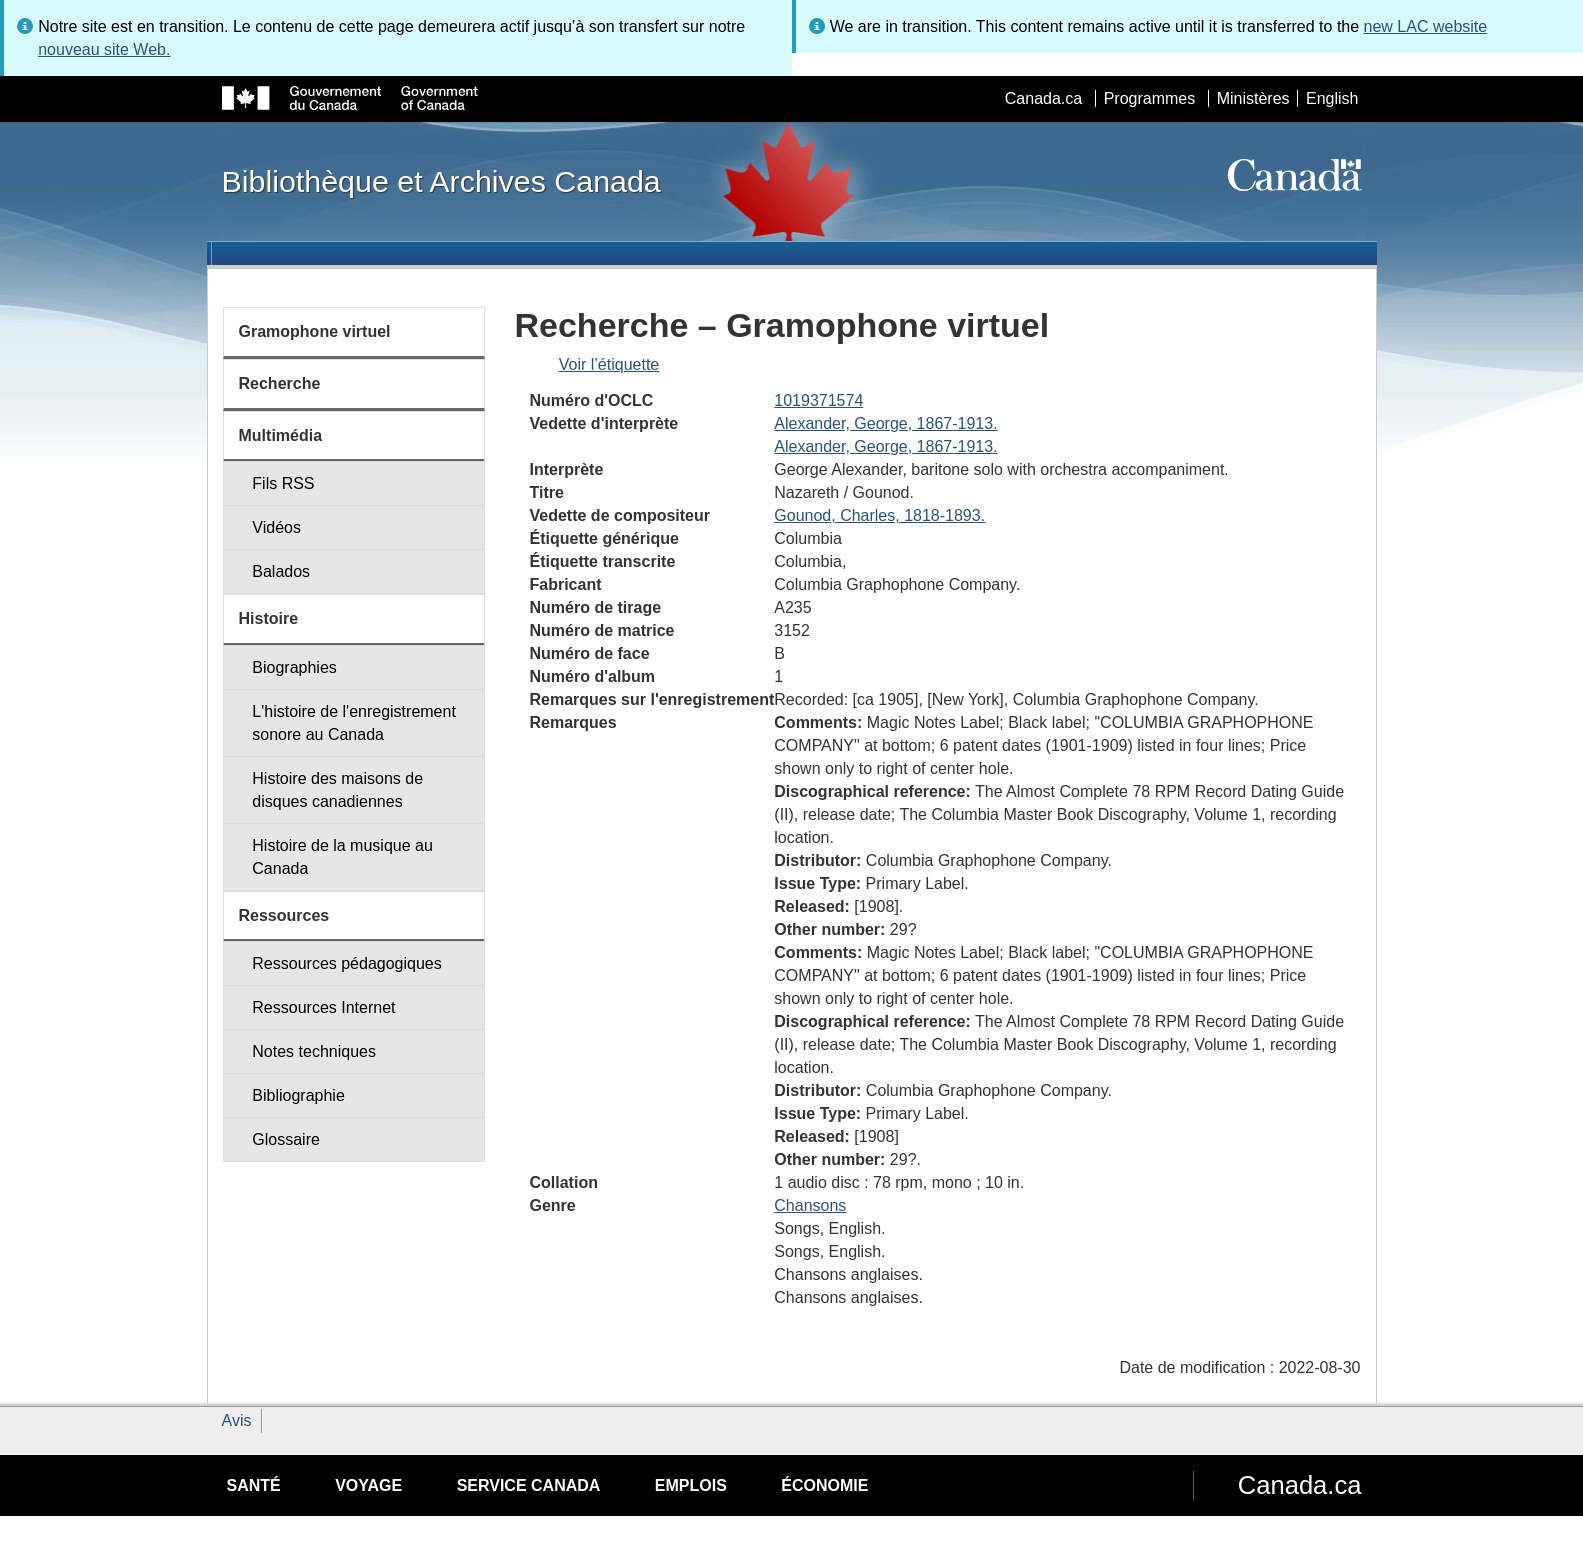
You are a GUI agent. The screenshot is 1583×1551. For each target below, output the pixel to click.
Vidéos (276, 527)
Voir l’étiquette (609, 364)
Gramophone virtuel (315, 331)
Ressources (284, 915)
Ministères (1253, 98)
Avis (237, 1420)
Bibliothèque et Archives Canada (441, 181)
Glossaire (286, 1139)
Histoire (269, 618)
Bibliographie (298, 1095)
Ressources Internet (323, 1007)
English (1332, 98)
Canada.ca (1043, 98)
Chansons (810, 1205)
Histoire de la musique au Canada (342, 857)
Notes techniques (314, 1051)
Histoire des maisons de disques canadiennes (337, 790)
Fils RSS (283, 483)
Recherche (280, 383)
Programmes (1150, 98)
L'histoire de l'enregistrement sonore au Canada (354, 723)
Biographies (294, 667)
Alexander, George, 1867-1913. (885, 423)
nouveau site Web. (104, 49)
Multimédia (281, 435)
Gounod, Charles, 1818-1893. (879, 515)
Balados (281, 571)
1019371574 (818, 400)
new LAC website (1426, 26)
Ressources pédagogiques (346, 963)
